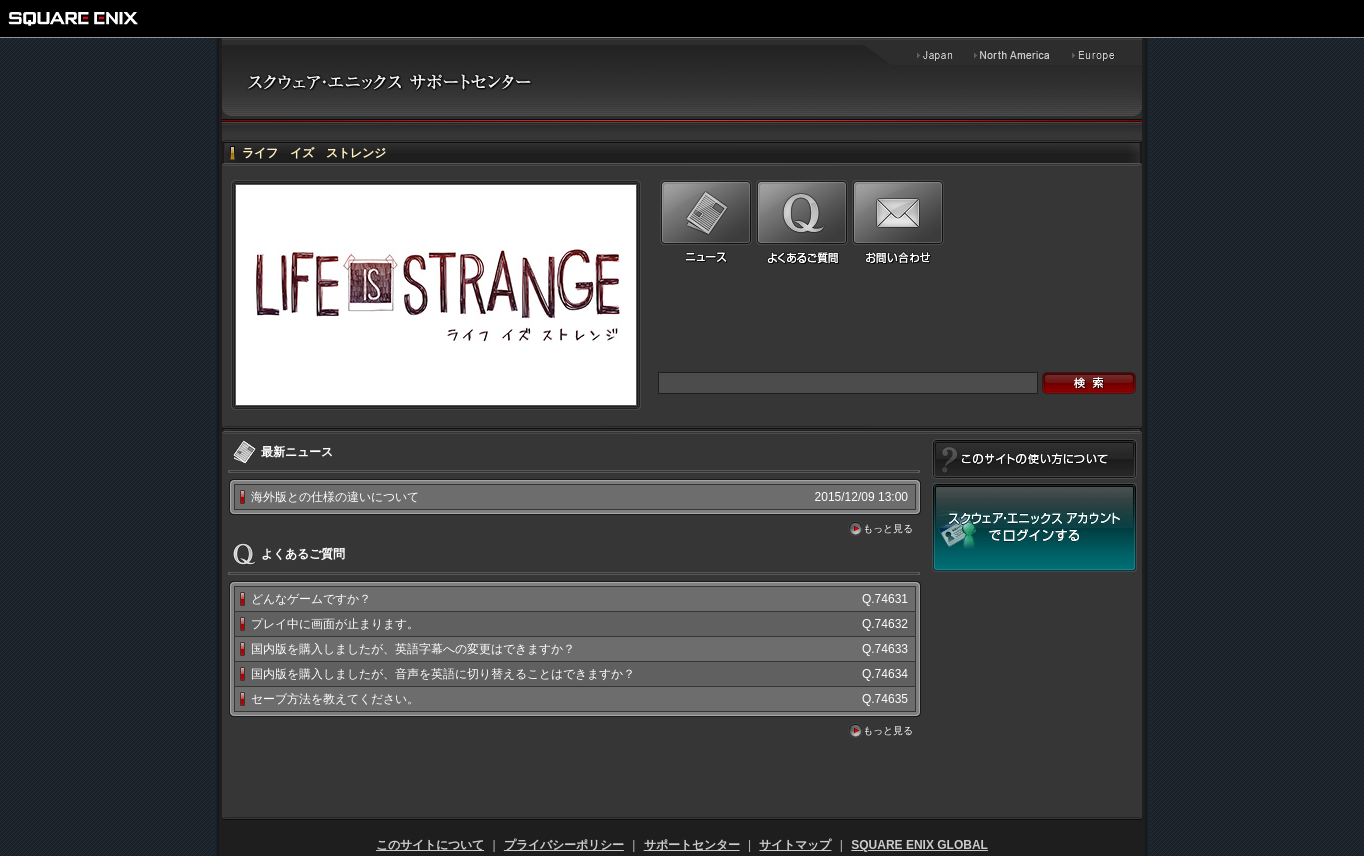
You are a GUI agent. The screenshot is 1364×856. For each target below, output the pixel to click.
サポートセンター (692, 845)
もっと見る (888, 528)
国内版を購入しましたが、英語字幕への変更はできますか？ (413, 649)
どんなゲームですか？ (311, 599)
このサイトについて (430, 845)
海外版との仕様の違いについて (335, 497)
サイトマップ (795, 845)
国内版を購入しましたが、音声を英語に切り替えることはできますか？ (443, 674)
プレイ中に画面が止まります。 (335, 624)
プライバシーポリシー (564, 845)
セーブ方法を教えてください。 (335, 699)
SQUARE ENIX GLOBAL (919, 845)
